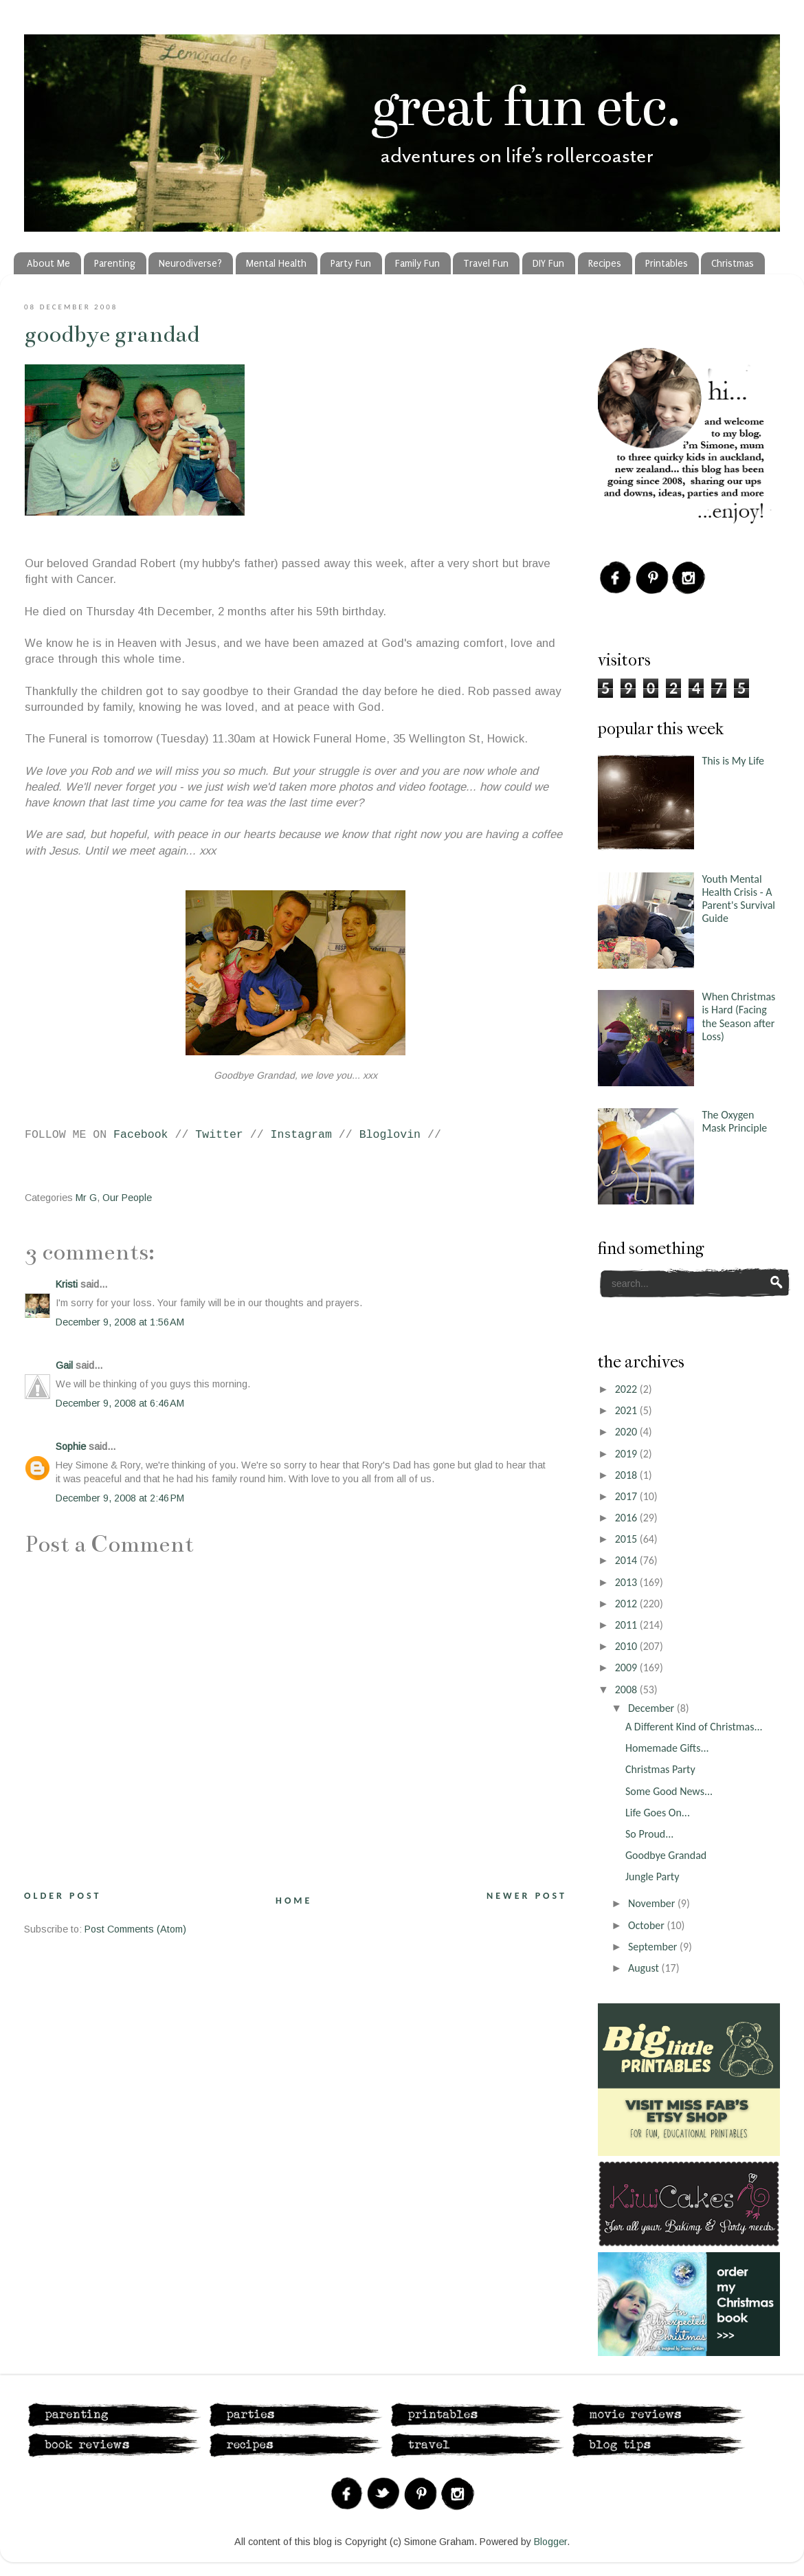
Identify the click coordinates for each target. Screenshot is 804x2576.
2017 (627, 1496)
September (654, 1946)
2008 (627, 1689)
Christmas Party (660, 1769)
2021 (627, 1410)
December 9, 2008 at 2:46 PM (120, 1498)
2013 (627, 1582)
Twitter (219, 1134)
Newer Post (527, 1896)
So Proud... (649, 1833)
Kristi (67, 1284)
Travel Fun (486, 263)
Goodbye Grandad (112, 334)
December (652, 1708)
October (647, 1925)
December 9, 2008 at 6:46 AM (120, 1403)
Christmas (732, 263)
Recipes (604, 263)
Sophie (71, 1446)
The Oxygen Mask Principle (734, 1121)
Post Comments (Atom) (135, 1929)
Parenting (114, 263)
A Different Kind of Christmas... (694, 1726)
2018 (627, 1475)
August (645, 1967)
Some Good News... (669, 1791)
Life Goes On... (657, 1812)
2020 (627, 1431)
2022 (627, 1389)
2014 (627, 1560)
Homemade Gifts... (667, 1747)
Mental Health (276, 263)
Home (294, 1900)
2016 (627, 1517)
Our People (127, 1197)
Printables (666, 263)
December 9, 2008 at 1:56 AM (120, 1322)
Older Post (62, 1896)
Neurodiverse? (190, 263)
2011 (627, 1624)
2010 (627, 1646)
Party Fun (351, 263)
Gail (64, 1365)
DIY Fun (548, 263)
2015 (627, 1538)
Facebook (140, 1134)
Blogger (550, 2541)
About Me (48, 263)
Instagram (301, 1134)
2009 (627, 1667)
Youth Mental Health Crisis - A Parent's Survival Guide (738, 898)
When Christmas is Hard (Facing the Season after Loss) (738, 1016)
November (653, 1903)
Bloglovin (390, 1134)
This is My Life (733, 760)
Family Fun (417, 263)
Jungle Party (652, 1876)
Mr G (86, 1197)
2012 (627, 1603)
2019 (627, 1453)
